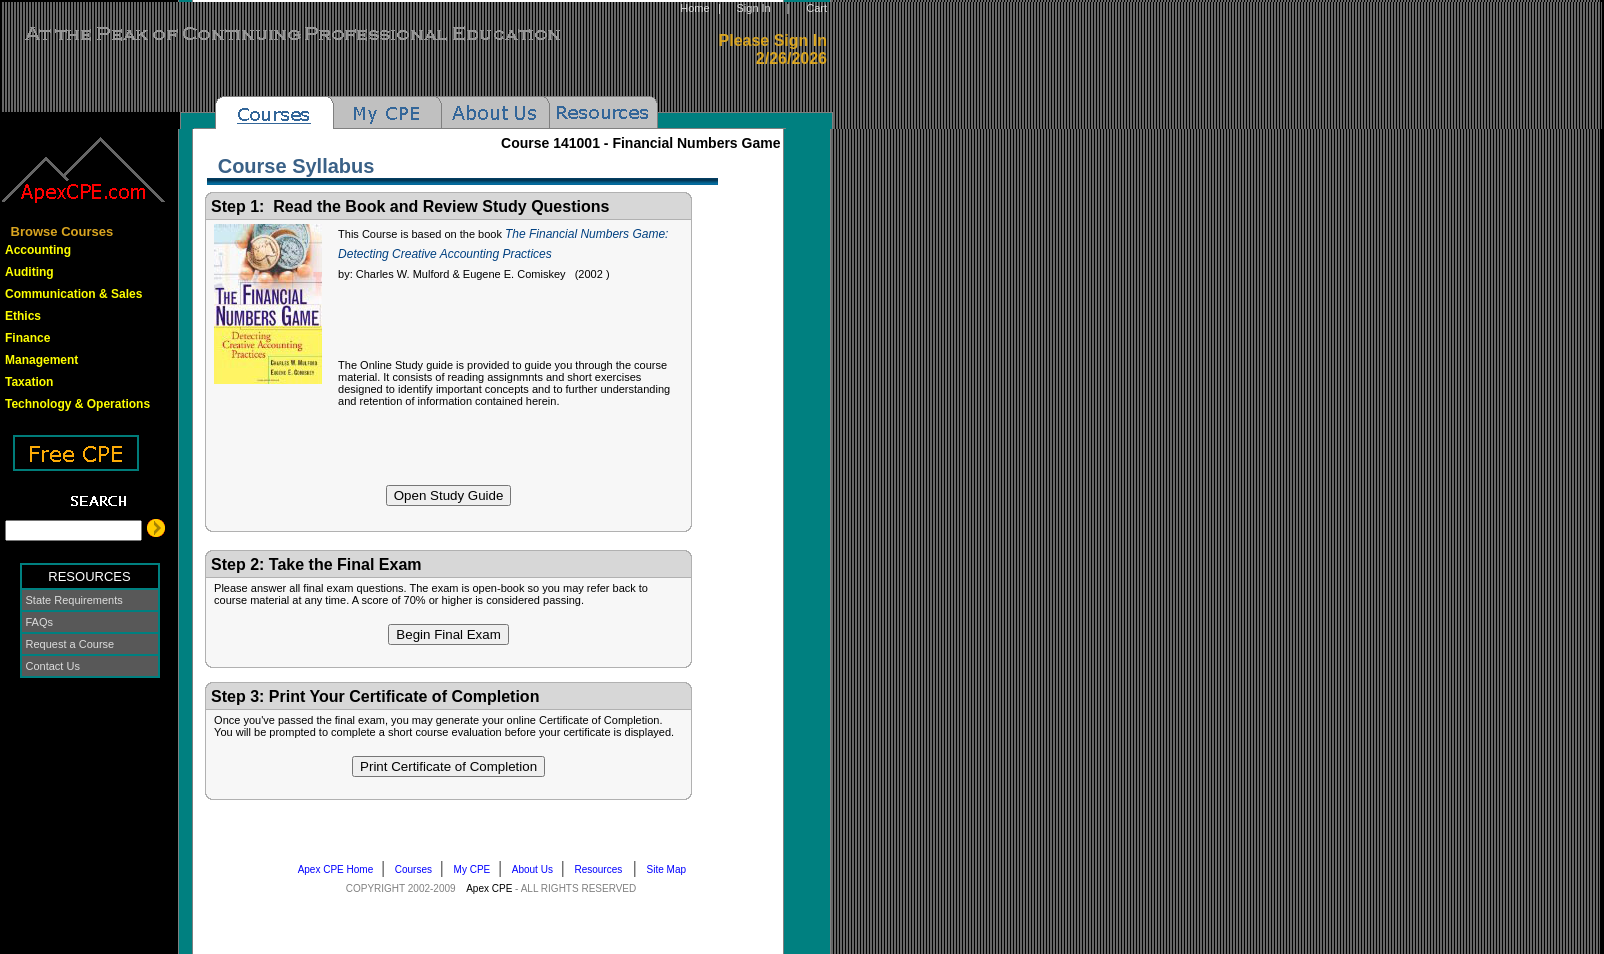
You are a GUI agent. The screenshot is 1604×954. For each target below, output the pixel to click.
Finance (27, 338)
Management (41, 360)
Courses (418, 869)
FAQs (40, 622)
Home (694, 8)
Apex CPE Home (340, 869)
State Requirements (74, 600)
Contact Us (53, 666)
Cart (816, 8)
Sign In (753, 8)
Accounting (38, 250)
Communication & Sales (73, 294)
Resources (603, 869)
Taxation (29, 382)
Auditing (29, 272)
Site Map (671, 869)
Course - (640, 143)
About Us (536, 869)
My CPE (476, 869)
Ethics (23, 316)
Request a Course (70, 644)
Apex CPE (489, 888)
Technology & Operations (77, 404)
